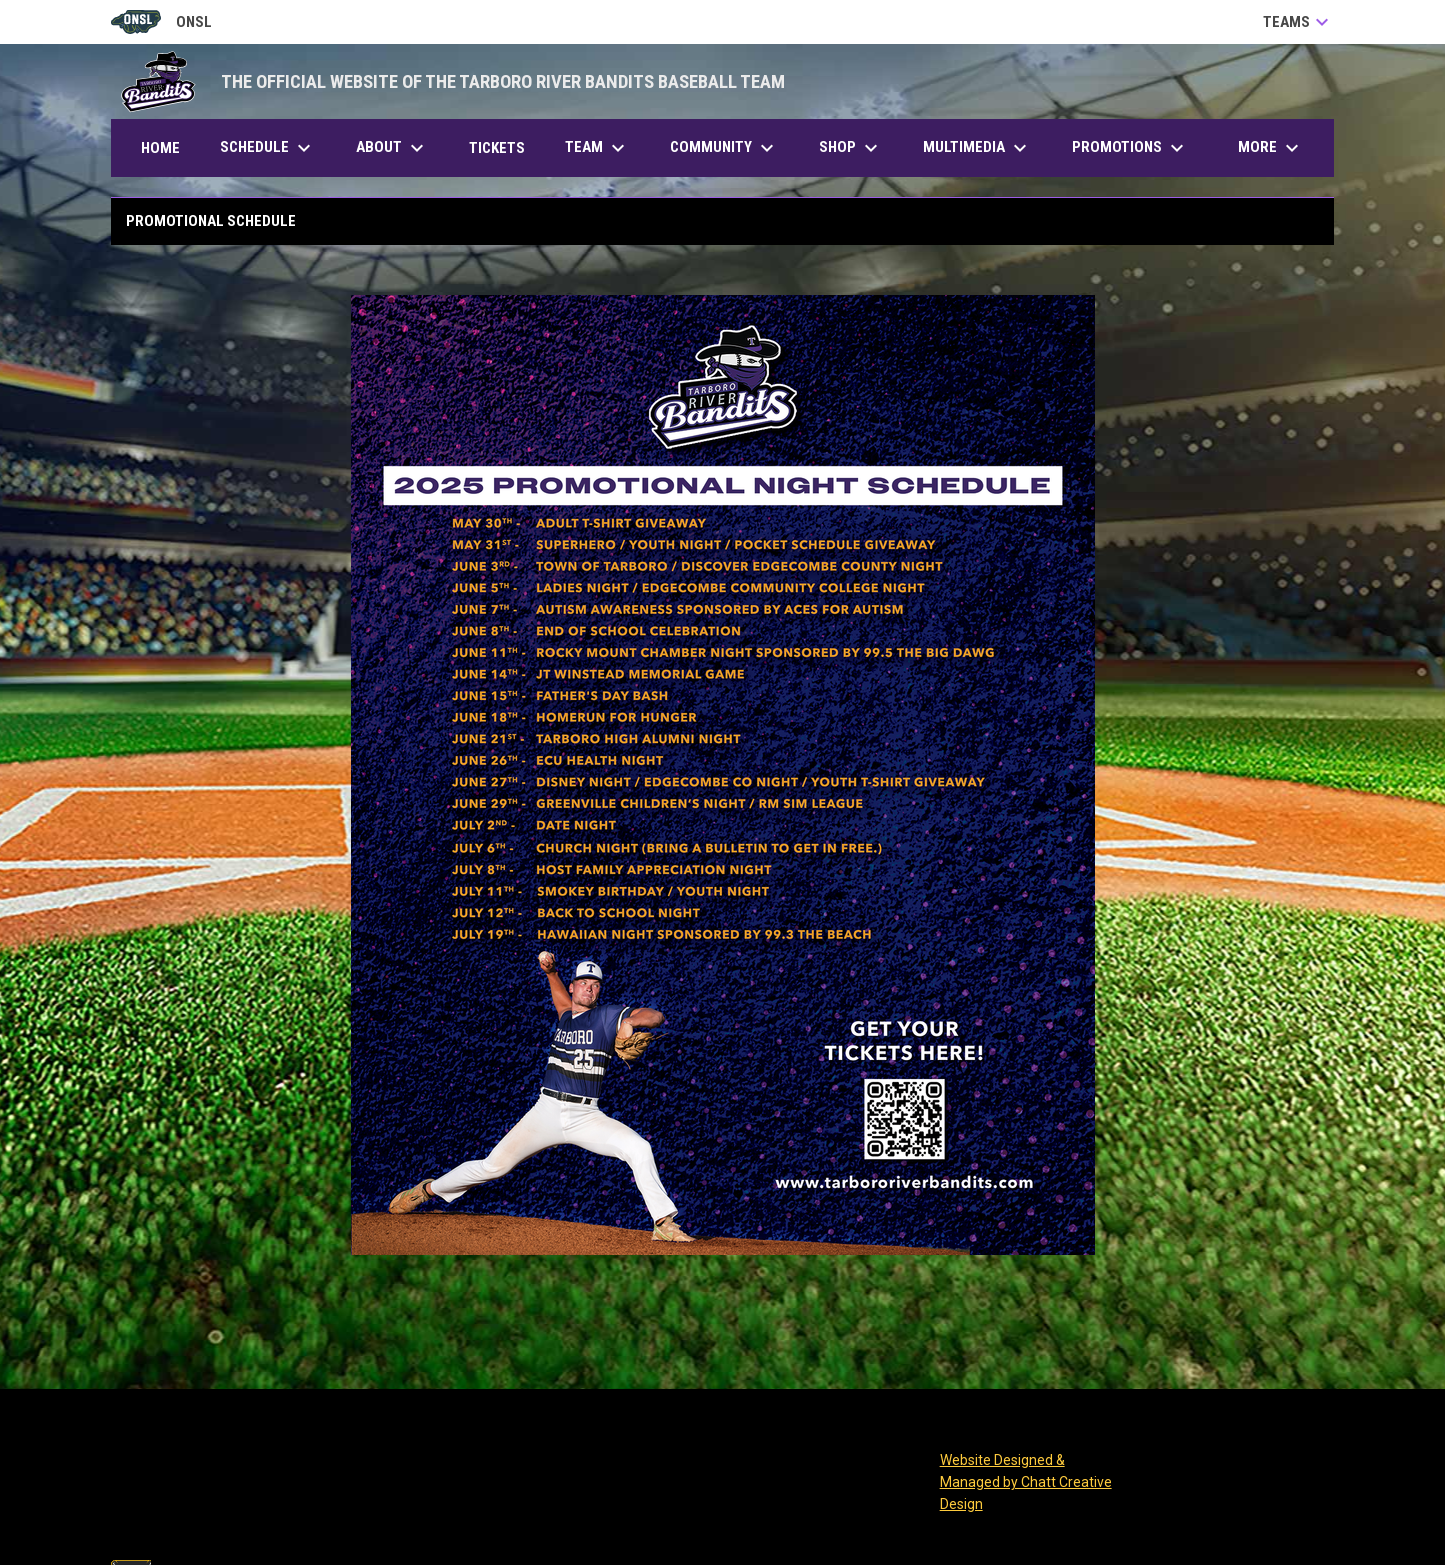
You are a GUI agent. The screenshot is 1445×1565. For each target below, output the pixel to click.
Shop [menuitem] (851, 148)
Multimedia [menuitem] (977, 148)
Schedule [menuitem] (268, 148)
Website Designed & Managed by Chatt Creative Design (1026, 1482)
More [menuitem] (1271, 148)
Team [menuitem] (597, 148)
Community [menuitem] (724, 148)
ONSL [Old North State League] (161, 22)
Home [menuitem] (160, 148)
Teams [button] (1298, 22)
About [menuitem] (392, 148)
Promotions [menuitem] (1130, 148)
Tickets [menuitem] (504, 147)
